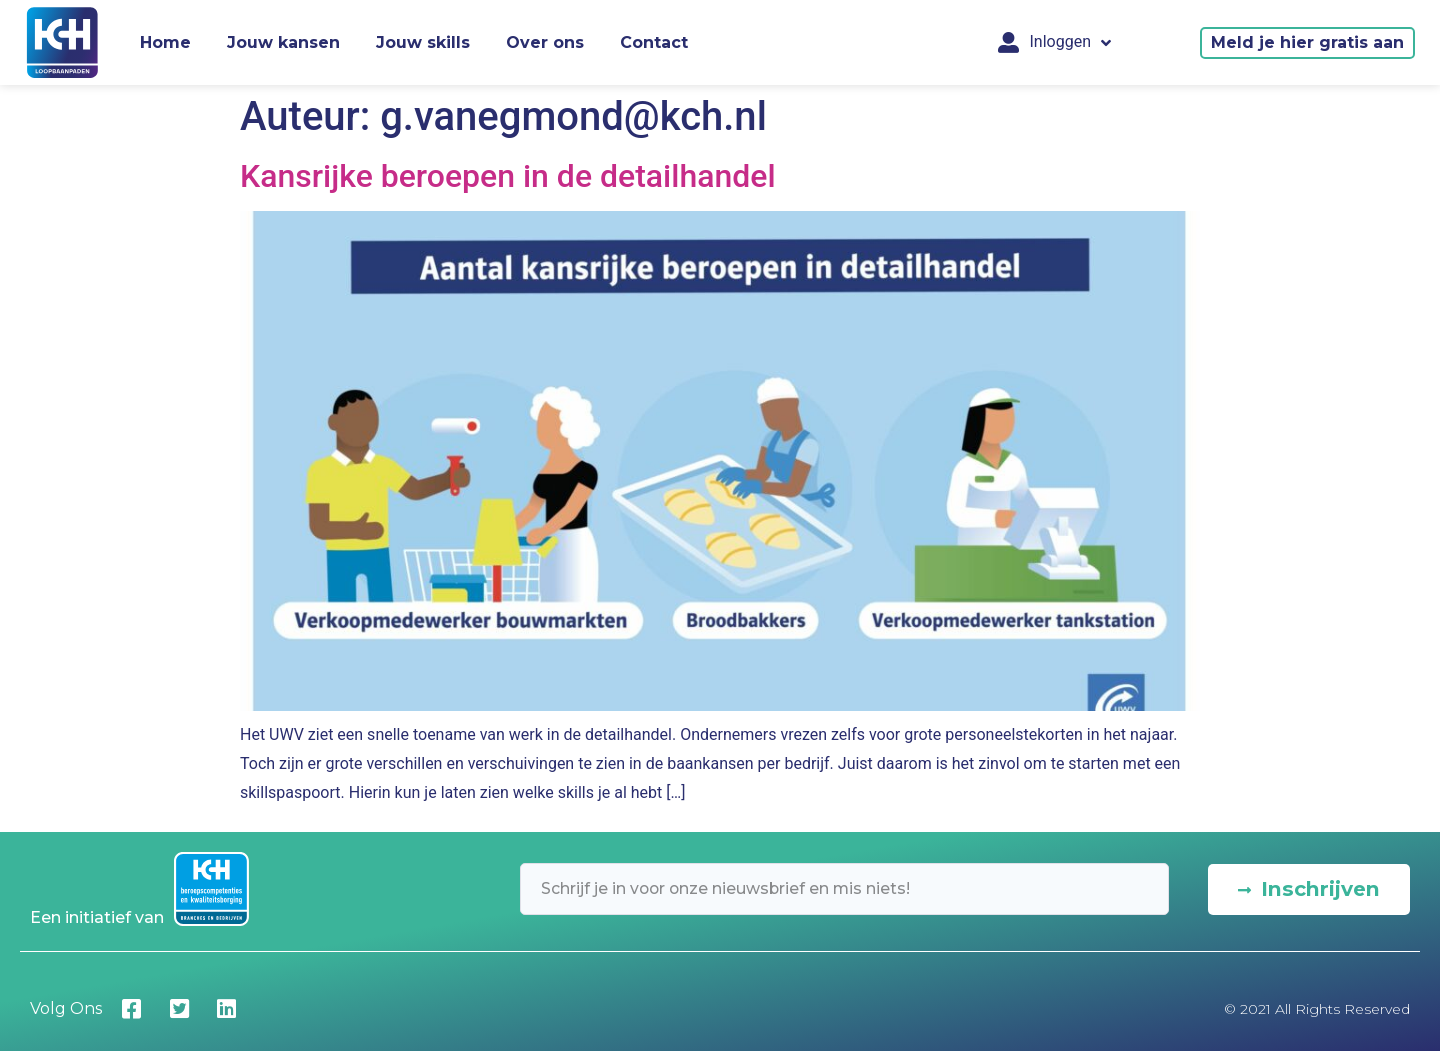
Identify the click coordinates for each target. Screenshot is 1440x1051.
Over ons (545, 42)
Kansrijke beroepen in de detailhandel (508, 176)
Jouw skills (423, 42)
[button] (1307, 43)
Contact (654, 42)
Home (165, 42)
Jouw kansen (283, 42)
